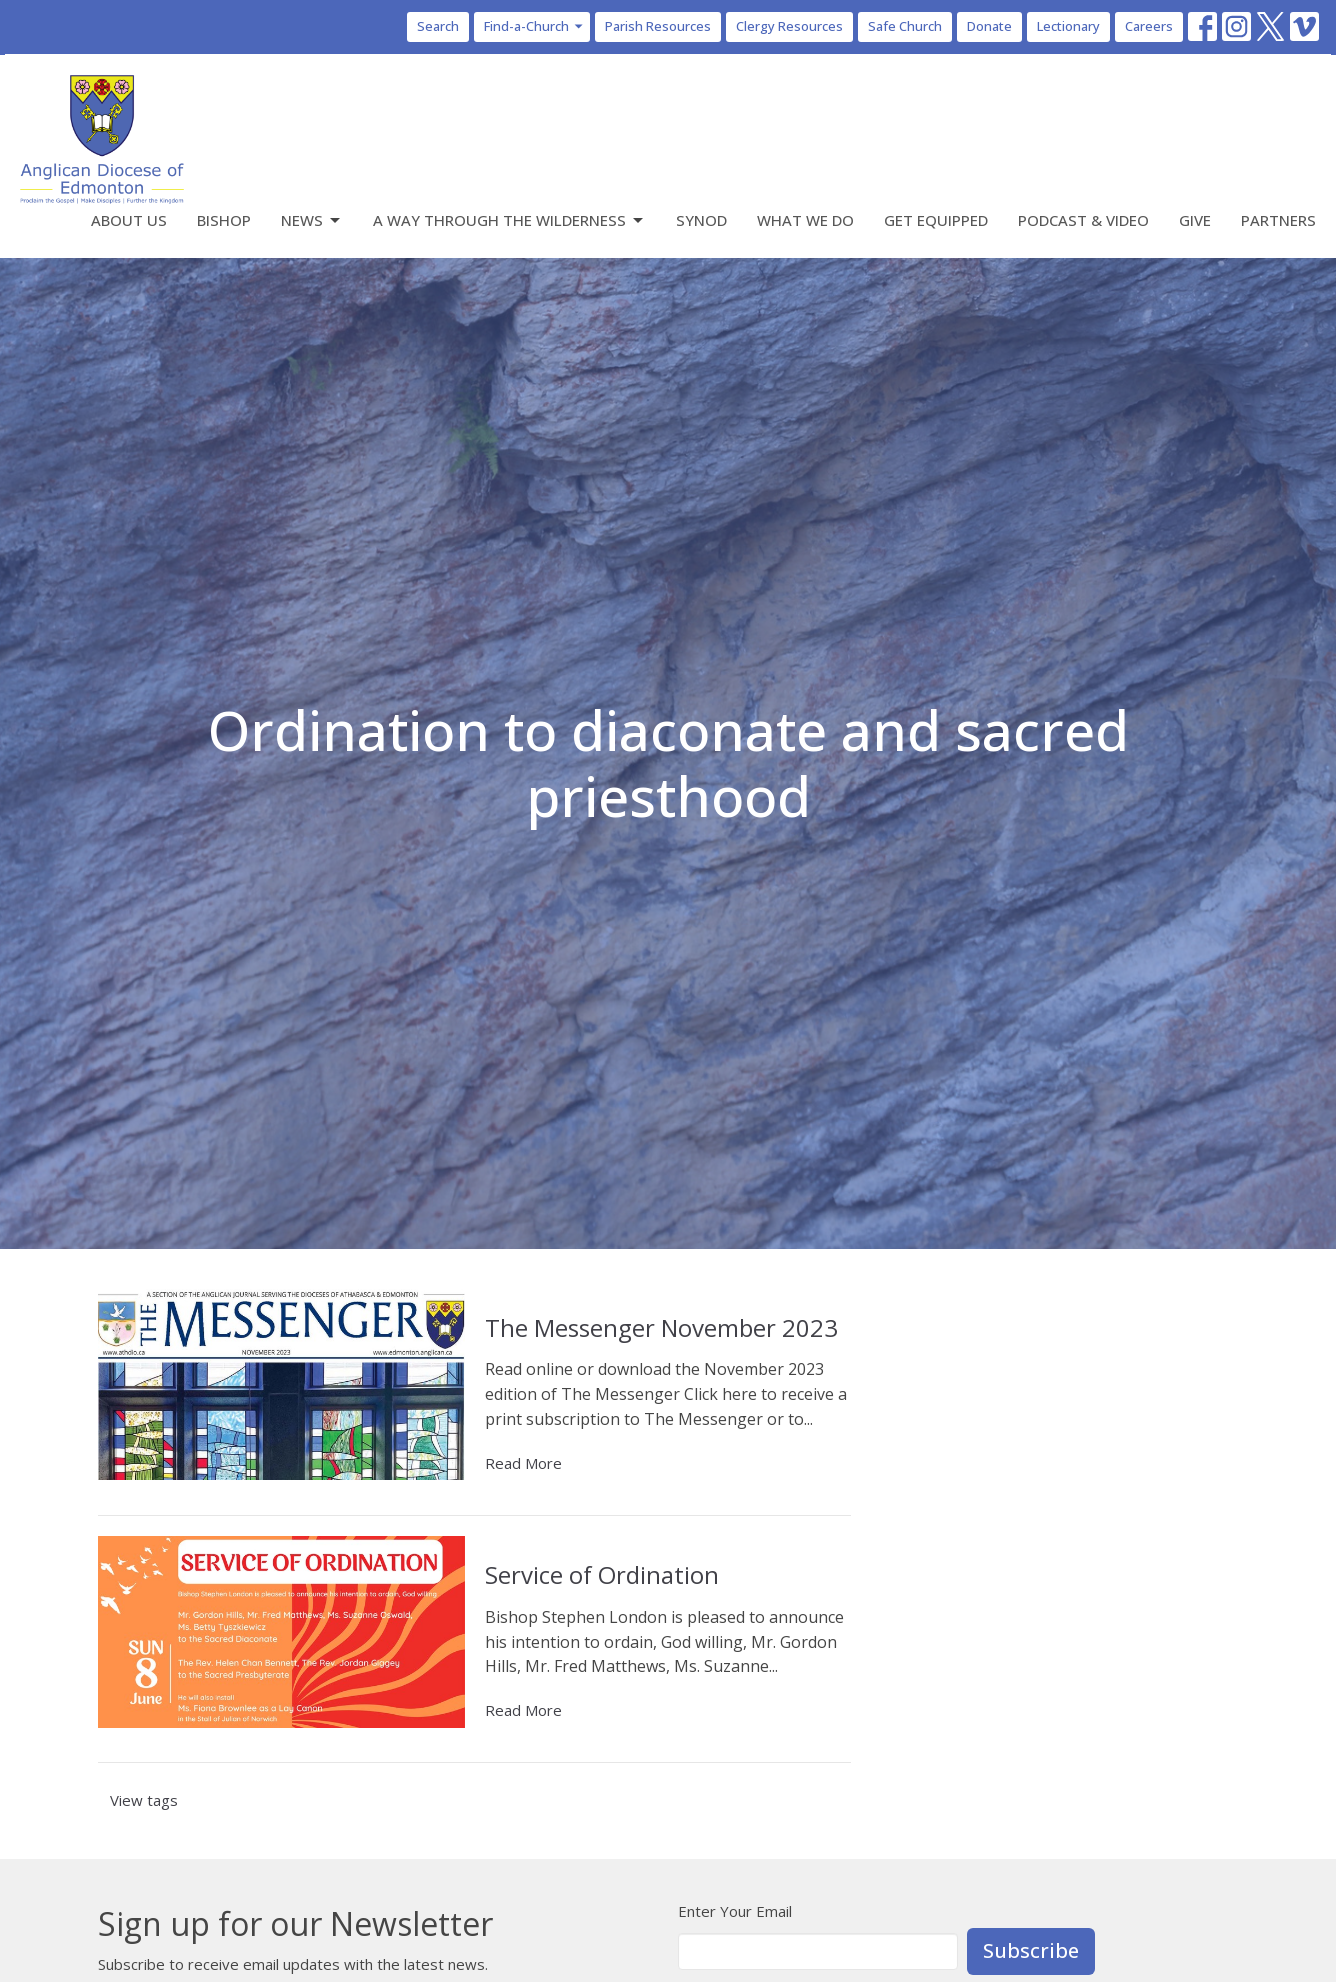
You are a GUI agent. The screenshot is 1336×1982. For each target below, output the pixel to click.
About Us (129, 220)
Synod (701, 220)
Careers (1149, 26)
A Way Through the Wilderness (509, 220)
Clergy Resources (789, 26)
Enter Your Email (735, 1911)
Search (438, 26)
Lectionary (1068, 26)
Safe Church (905, 26)
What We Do (805, 220)
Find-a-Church (534, 26)
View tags (144, 1800)
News (312, 220)
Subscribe (1031, 1950)
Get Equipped (936, 220)
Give (1195, 220)
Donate (989, 26)
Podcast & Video (1083, 220)
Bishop (224, 220)
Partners (1278, 220)
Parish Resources (658, 26)
